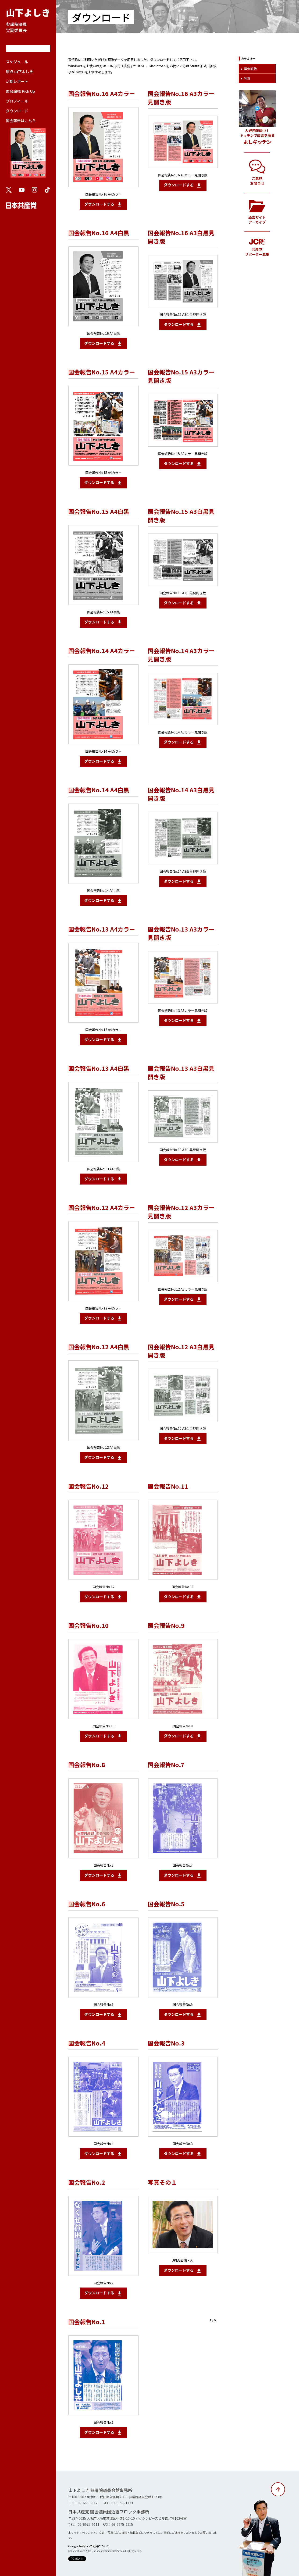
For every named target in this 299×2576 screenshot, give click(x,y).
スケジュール (17, 61)
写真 (247, 78)
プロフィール (17, 101)
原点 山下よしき (19, 71)
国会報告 (250, 68)
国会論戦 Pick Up (20, 91)
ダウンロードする (99, 204)
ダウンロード (17, 111)
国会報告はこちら (28, 150)
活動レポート (17, 81)
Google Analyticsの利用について (88, 2546)
